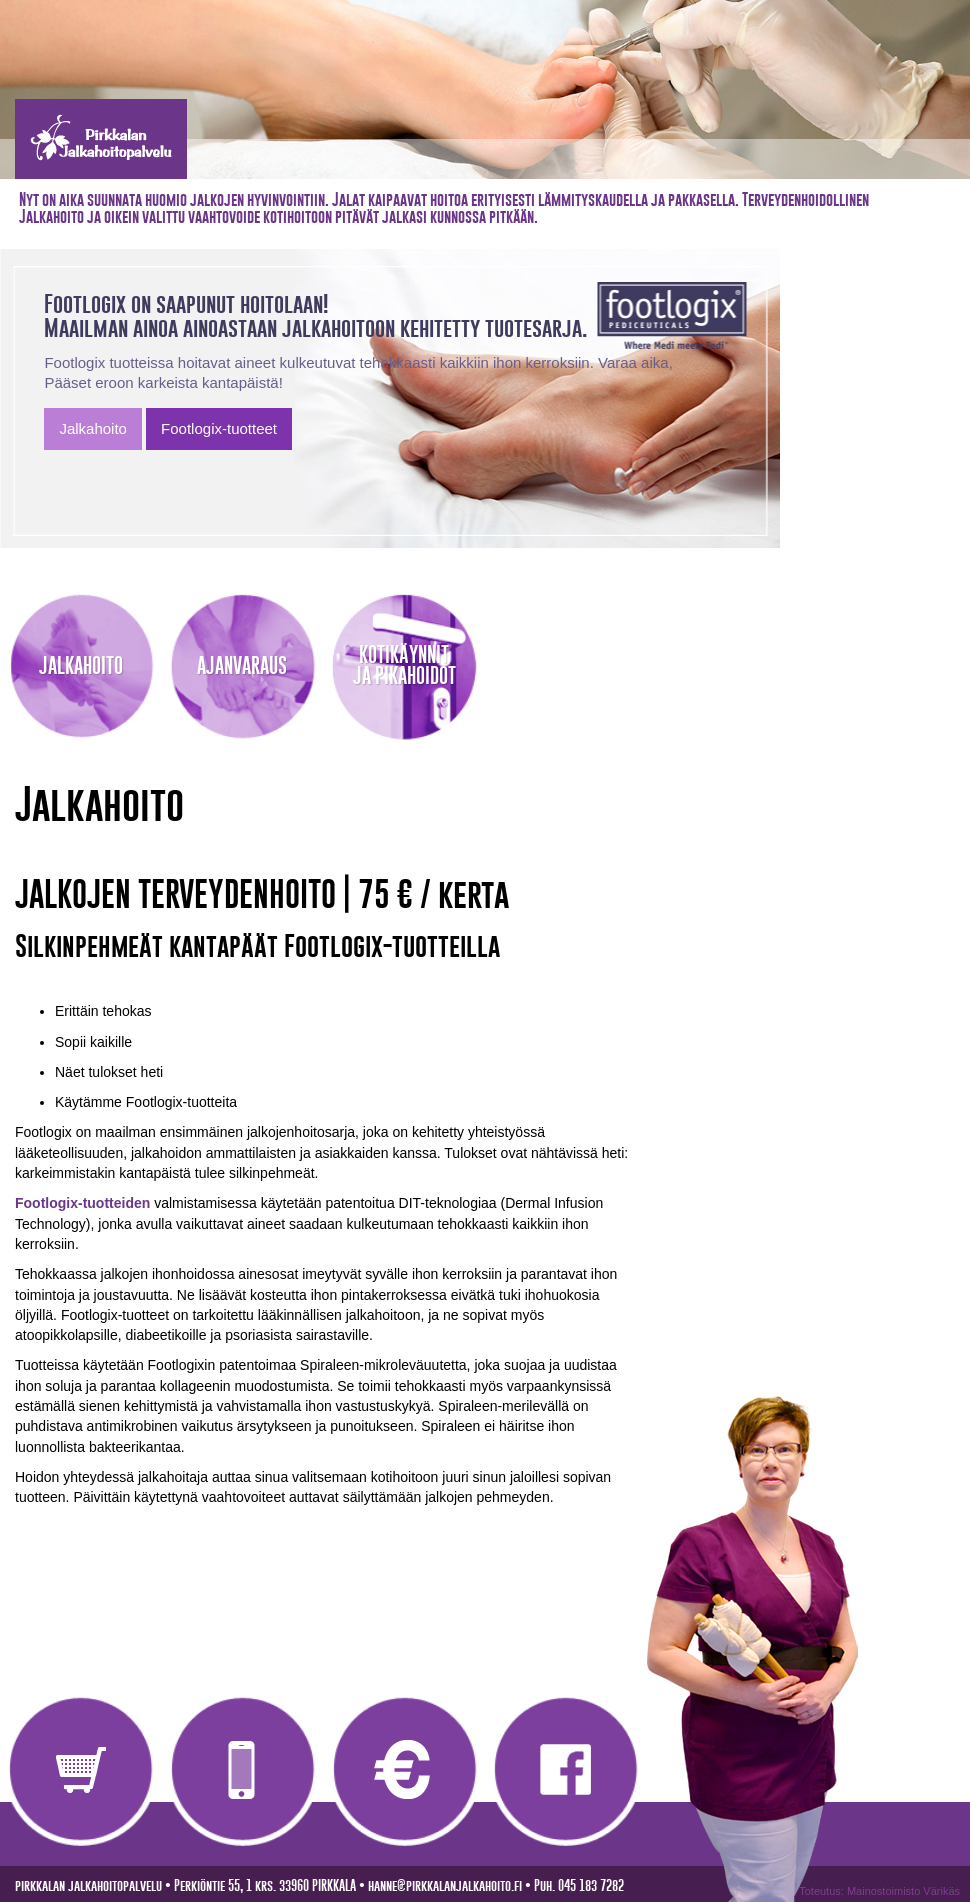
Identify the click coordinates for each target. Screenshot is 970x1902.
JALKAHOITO (81, 665)
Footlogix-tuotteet (219, 428)
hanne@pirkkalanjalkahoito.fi (445, 1885)
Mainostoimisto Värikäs (903, 1891)
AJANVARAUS (242, 665)
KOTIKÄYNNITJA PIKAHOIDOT (404, 664)
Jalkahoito (93, 428)
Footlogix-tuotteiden (82, 1203)
